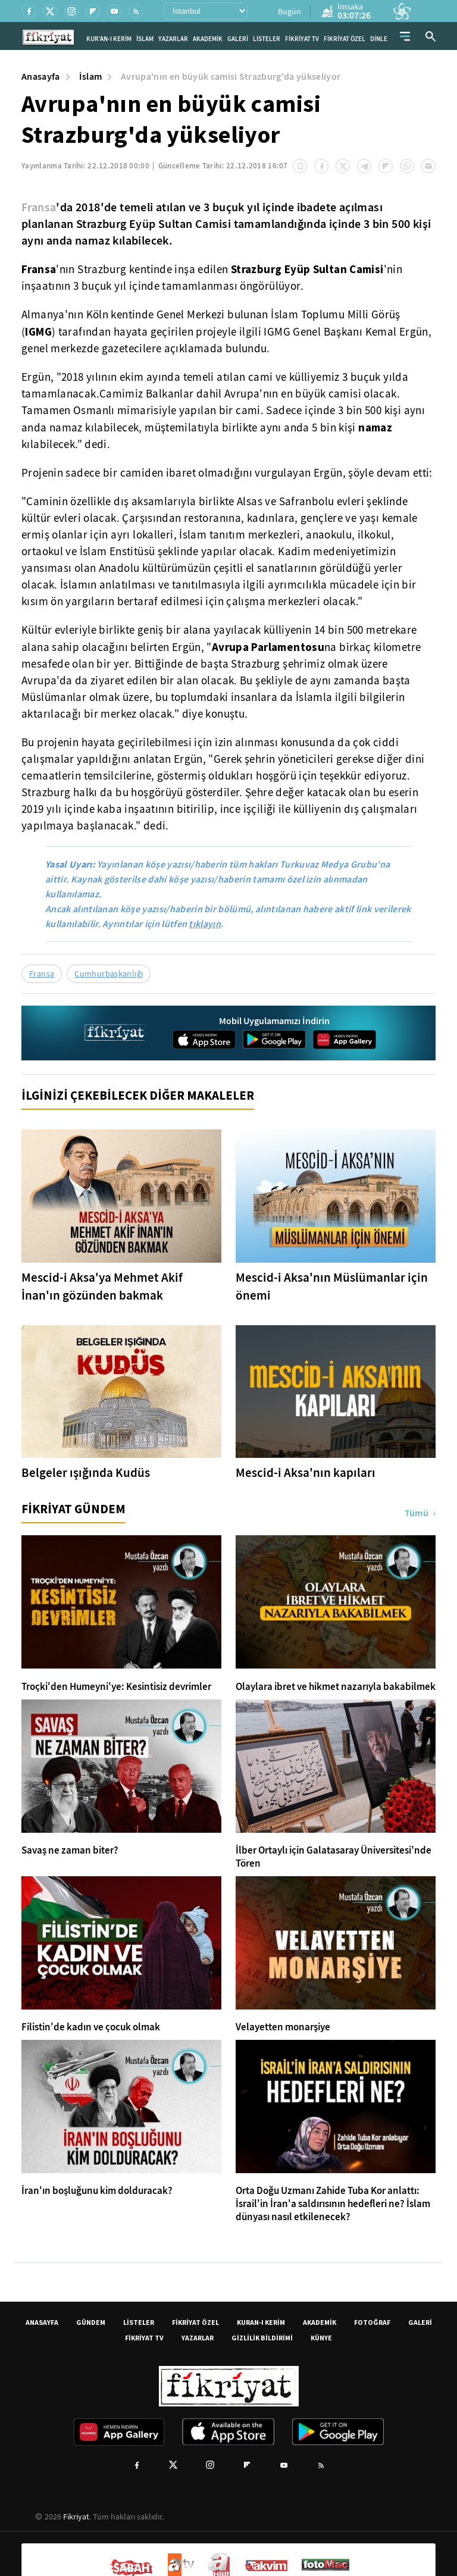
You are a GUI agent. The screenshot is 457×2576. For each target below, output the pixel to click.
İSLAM (145, 39)
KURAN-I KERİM (261, 2322)
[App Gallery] (344, 1039)
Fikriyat (76, 2516)
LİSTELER (266, 39)
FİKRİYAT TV (302, 39)
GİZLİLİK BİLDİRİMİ (262, 2337)
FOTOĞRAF (372, 2322)
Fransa (38, 207)
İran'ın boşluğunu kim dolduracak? (97, 2191)
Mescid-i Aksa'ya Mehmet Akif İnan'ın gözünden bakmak (102, 1286)
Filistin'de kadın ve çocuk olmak (90, 2027)
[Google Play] (274, 1039)
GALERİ (237, 39)
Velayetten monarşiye (283, 2027)
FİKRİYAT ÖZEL (344, 39)
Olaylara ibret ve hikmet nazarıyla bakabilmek (336, 1687)
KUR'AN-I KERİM (109, 39)
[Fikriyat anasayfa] (115, 1044)
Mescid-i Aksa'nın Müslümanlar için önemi (332, 1286)
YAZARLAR (173, 39)
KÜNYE (321, 2337)
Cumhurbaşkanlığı (108, 973)
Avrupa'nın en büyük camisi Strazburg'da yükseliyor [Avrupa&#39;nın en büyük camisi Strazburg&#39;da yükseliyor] (230, 76)
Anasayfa (40, 76)
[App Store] (204, 1039)
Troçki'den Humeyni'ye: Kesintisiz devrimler (116, 1687)
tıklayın (205, 924)
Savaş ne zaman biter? (69, 1850)
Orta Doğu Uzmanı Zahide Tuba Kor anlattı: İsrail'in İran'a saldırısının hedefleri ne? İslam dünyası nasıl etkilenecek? (333, 2204)
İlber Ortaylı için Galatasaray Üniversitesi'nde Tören (333, 1857)
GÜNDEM (90, 2322)
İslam (90, 76)
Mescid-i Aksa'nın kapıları (305, 1472)
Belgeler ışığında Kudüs (85, 1472)
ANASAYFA (42, 2322)
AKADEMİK (208, 39)
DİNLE (378, 39)
